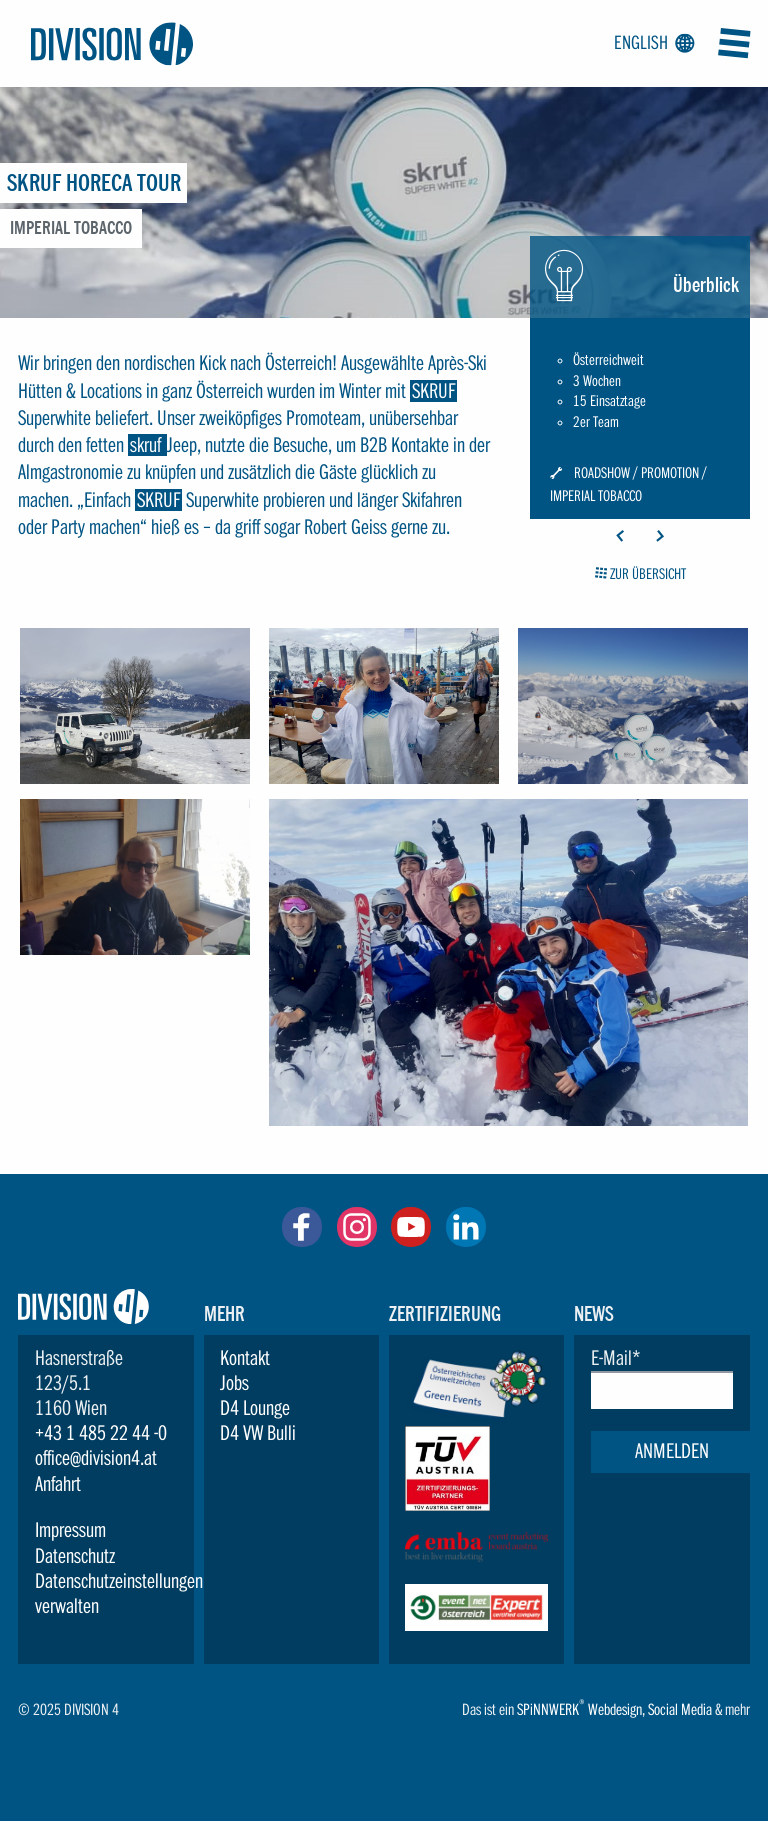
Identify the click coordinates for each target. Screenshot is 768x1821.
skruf (147, 445)
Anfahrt (58, 1484)
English (651, 44)
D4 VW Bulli (258, 1433)
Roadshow (602, 473)
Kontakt (245, 1358)
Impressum (70, 1530)
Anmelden (672, 1451)
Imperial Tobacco (596, 496)
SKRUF (433, 391)
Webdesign (615, 1709)
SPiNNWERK (548, 1709)
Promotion (670, 473)
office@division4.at (96, 1458)
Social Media (680, 1709)
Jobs (234, 1383)
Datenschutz (75, 1556)
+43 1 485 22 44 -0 (101, 1433)
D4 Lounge (255, 1408)
